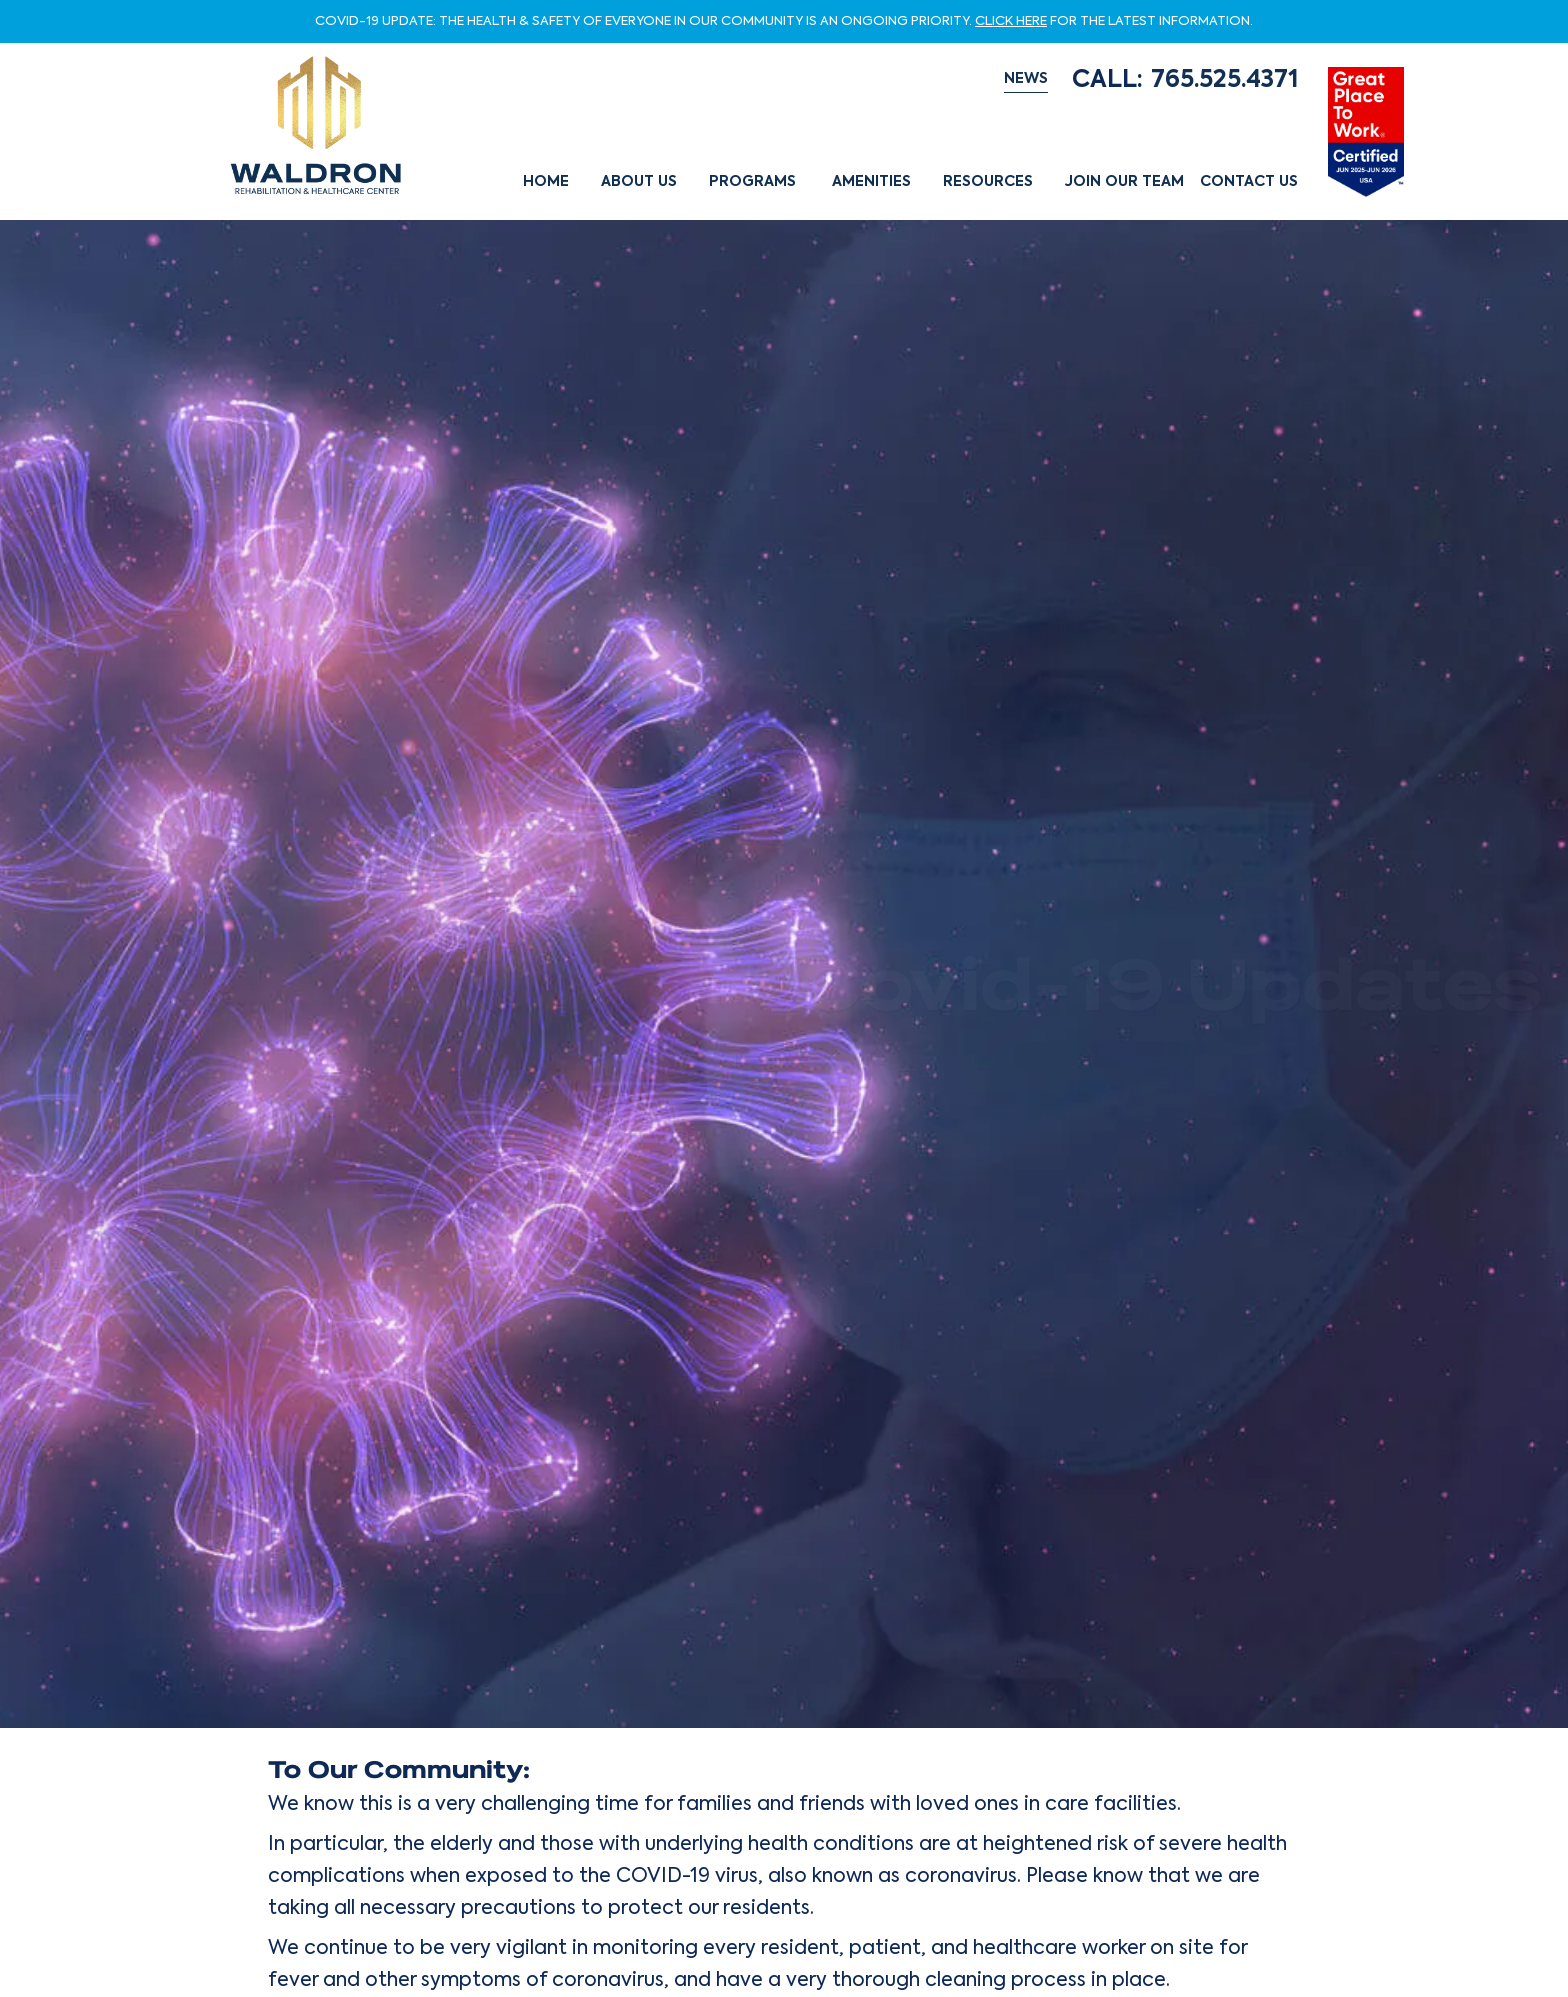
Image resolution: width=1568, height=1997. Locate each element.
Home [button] (546, 182)
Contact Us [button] (1249, 182)
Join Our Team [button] (1124, 182)
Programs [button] (752, 182)
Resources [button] (988, 182)
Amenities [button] (871, 182)
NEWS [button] (1026, 79)
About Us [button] (639, 182)
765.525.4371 (1224, 80)
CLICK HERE (1011, 21)
